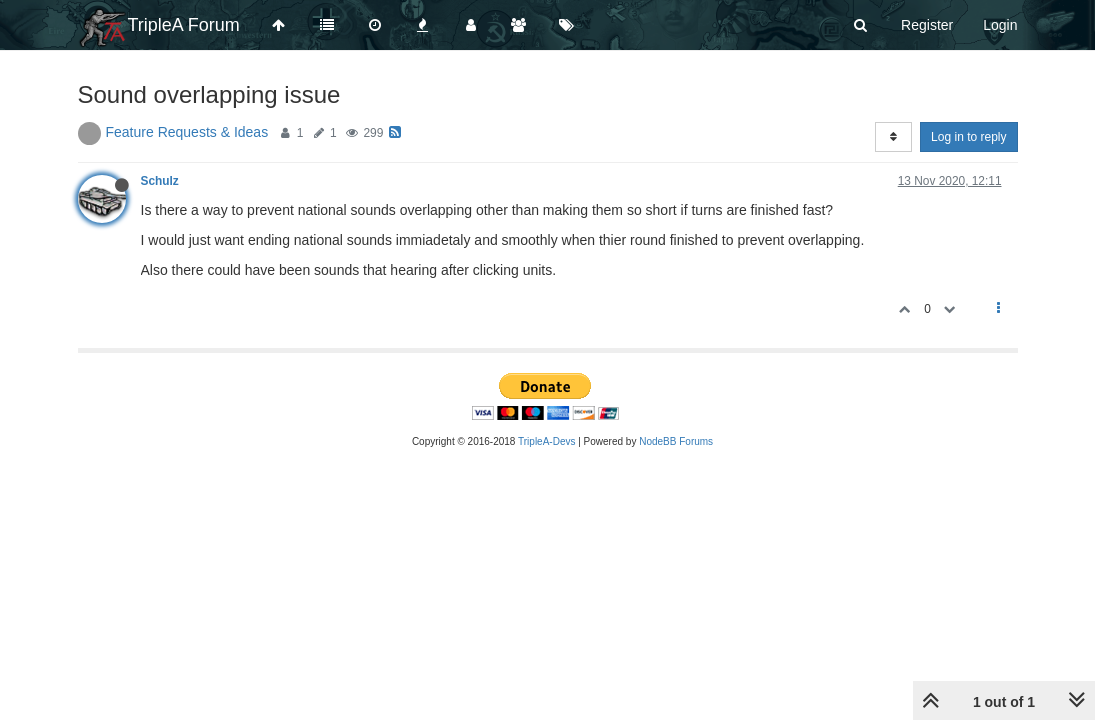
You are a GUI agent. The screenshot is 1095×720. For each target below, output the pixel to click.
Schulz (160, 181)
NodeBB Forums (676, 441)
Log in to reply (968, 137)
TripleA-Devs (546, 441)
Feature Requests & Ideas (187, 132)
